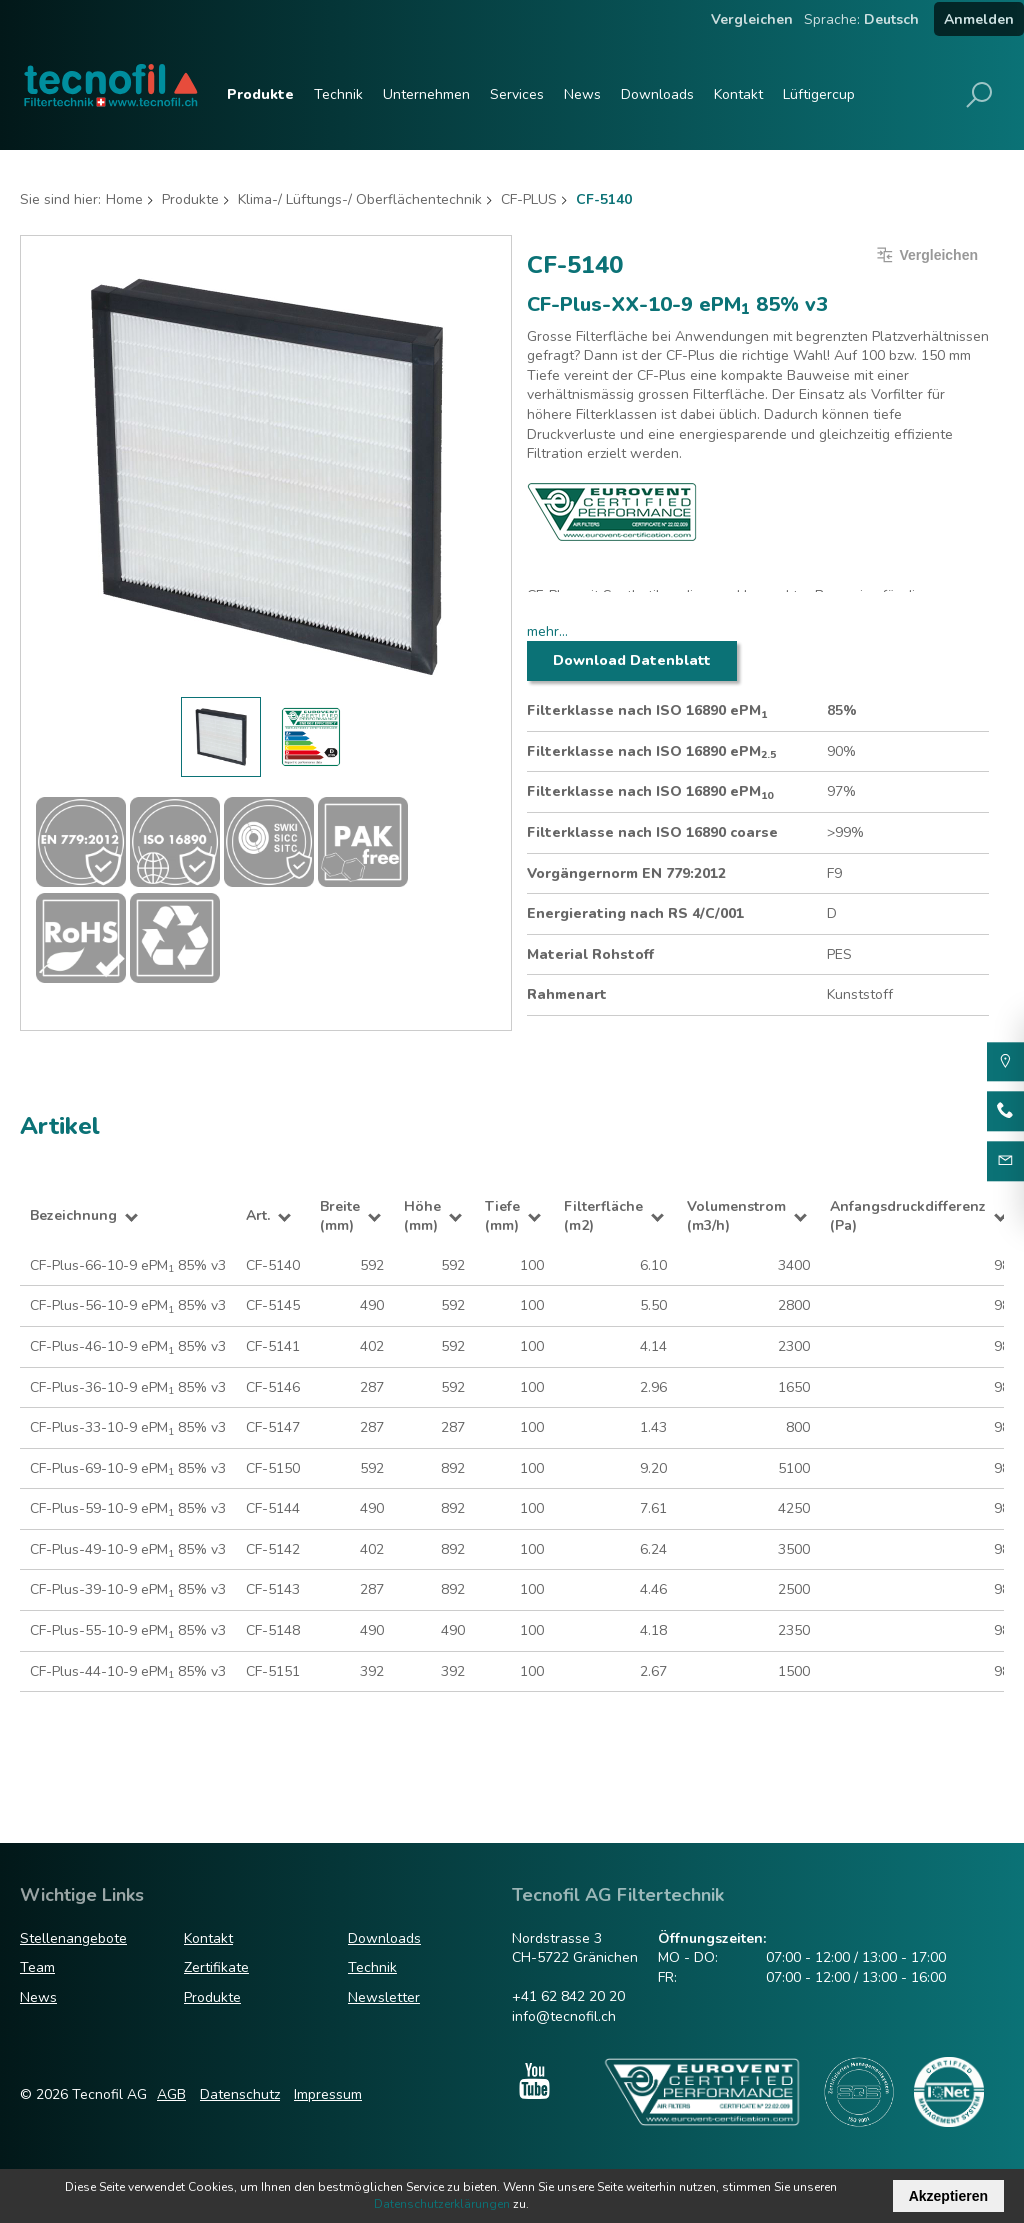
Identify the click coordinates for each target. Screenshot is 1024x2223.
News (582, 94)
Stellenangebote (73, 1938)
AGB (171, 2094)
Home (124, 199)
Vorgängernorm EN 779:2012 (626, 873)
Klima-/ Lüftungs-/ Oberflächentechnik (360, 199)
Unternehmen (426, 94)
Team (37, 1967)
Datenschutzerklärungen (442, 2204)
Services (517, 94)
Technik (338, 94)
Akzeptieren (948, 2196)
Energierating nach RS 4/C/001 (635, 913)
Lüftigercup (819, 94)
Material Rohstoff (590, 954)
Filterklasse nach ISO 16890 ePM (647, 711)
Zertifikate (216, 1967)
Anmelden (979, 19)
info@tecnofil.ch (564, 2016)
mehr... (547, 631)
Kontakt (738, 94)
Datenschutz (240, 2094)
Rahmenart (567, 994)
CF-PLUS (529, 199)
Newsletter (384, 1997)
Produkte (260, 94)
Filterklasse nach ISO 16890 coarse (652, 832)
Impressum (328, 2094)
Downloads (657, 94)
